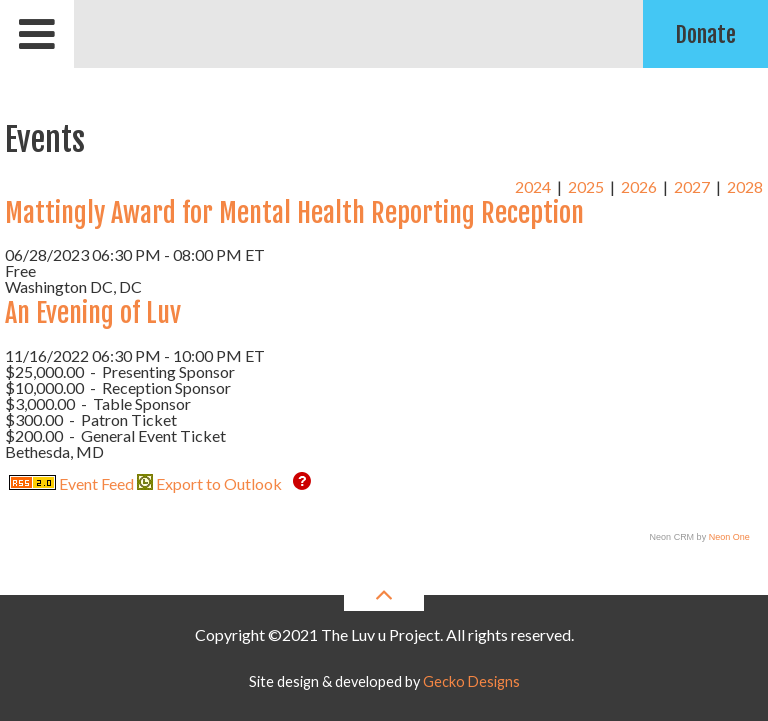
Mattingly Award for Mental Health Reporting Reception (294, 213)
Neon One (729, 537)
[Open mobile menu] (37, 34)
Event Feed (71, 483)
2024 (533, 186)
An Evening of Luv (93, 313)
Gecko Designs (471, 681)
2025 (586, 186)
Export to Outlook (209, 483)
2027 (692, 186)
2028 (745, 186)
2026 (639, 186)
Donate (705, 34)
